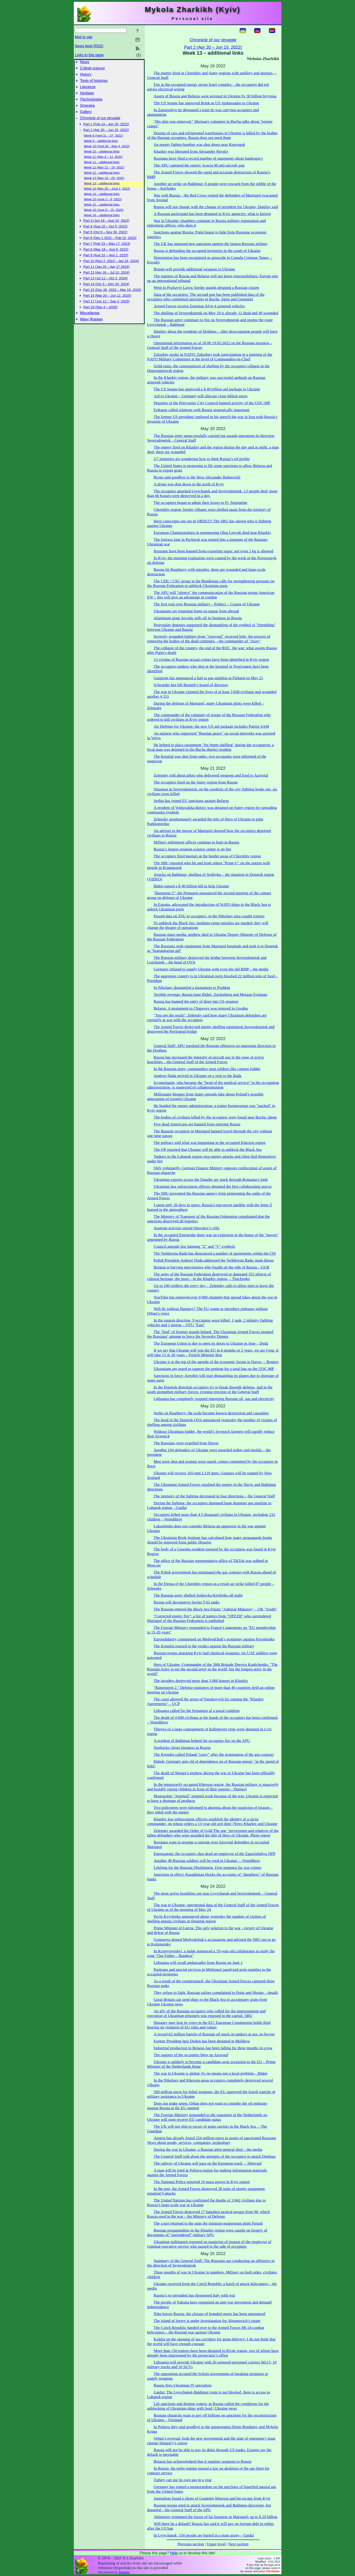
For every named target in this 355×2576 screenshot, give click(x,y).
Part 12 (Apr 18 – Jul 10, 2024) (106, 288)
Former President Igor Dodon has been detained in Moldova (202, 2041)
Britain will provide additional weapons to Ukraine (194, 269)
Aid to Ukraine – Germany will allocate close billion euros (201, 396)
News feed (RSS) (89, 46)
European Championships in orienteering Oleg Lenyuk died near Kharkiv (212, 532)
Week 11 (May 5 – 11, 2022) (103, 165)
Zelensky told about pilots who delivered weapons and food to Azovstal (211, 775)
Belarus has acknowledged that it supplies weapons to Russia (202, 2461)
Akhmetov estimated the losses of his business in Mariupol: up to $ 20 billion (215, 2517)
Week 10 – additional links (102, 160)
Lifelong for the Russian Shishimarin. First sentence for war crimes (207, 1867)
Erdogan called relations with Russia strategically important (201, 410)
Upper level (216, 2544)
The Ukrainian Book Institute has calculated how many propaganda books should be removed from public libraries (209, 1539)
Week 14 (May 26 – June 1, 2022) (107, 197)
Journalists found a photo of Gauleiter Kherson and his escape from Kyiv (212, 2498)
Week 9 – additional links (101, 149)
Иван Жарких (91, 340)
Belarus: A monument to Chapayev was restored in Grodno (201, 1008)
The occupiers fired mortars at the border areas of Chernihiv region (207, 856)
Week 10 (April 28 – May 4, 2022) (107, 154)
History (86, 76)
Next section (238, 2544)
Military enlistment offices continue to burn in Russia (196, 842)
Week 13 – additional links (102, 191)
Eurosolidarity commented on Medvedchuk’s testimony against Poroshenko (214, 1639)
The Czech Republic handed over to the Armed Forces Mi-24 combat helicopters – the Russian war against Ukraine (205, 2329)
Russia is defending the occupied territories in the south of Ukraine (207, 250)
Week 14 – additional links (102, 202)
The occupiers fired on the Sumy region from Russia (196, 782)
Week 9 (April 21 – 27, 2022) (103, 144)
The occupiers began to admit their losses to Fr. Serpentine (200, 502)
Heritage (87, 97)
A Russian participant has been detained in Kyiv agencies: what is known (212, 214)
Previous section (191, 2544)
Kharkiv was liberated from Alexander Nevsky (191, 151)
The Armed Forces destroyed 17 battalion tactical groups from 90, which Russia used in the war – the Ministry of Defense (208, 2214)
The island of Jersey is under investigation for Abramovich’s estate (207, 2321)
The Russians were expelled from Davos (186, 1443)
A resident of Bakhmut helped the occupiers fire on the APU (202, 1740)
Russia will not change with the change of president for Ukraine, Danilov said (216, 207)
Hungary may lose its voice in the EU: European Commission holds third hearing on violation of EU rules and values (209, 2024)
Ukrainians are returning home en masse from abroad (196, 611)
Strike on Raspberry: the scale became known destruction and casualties (211, 1413)
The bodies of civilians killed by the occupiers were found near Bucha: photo (215, 1117)
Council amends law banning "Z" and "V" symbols (194, 1246)
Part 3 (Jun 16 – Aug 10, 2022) (106, 229)
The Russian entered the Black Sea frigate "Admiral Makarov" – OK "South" (215, 1609)
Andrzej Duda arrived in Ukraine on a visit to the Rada (197, 1076)
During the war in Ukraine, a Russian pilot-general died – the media (208, 2149)
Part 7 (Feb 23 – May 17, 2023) (106, 255)
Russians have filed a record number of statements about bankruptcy (208, 158)
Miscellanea (89, 333)
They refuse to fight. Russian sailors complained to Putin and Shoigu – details (216, 1992)
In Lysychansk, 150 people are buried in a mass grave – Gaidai (204, 2535)
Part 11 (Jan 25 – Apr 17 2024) (106, 281)
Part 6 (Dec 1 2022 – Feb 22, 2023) (110, 249)
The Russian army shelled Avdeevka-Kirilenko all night (198, 1595)
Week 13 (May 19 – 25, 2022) (104, 186)
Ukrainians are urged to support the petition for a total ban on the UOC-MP (214, 1369)
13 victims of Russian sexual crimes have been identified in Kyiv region (211, 659)
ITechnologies (91, 104)
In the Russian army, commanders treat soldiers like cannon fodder (207, 1069)
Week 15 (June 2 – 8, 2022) (103, 207)
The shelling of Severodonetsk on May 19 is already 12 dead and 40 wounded (216, 313)
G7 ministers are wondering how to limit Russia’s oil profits (202, 459)
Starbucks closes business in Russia (182, 1747)
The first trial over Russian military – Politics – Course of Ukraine (207, 604)
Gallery (86, 118)
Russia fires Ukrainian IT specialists (183, 2385)
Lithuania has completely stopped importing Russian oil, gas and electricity (214, 1399)
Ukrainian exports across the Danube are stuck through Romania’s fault (211, 1179)
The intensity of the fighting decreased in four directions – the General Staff (214, 1496)
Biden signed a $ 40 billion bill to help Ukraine (191, 886)
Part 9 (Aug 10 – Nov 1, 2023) (105, 268)
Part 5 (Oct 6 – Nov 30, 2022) (105, 242)
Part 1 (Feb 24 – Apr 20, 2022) (106, 132)
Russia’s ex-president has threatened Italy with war (194, 2295)
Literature (88, 90)
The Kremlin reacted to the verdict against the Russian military (204, 1646)
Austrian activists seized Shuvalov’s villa (186, 1228)
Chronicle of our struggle (100, 125)
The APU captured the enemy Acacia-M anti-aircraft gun (199, 165)
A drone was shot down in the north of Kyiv (189, 484)
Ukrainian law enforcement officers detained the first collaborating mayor (213, 1186)
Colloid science (92, 70)
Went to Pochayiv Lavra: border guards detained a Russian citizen (206, 287)
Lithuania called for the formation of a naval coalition (196, 1710)
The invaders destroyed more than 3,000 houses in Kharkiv (201, 1680)
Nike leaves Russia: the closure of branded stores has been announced (209, 2314)
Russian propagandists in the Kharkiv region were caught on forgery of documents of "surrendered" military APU (207, 2232)
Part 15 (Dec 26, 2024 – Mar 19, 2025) (112, 307)
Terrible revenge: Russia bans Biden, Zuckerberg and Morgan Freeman (210, 994)
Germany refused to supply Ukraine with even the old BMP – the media (211, 969)
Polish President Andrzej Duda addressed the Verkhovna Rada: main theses (214, 1260)
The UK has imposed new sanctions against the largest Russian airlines (210, 244)
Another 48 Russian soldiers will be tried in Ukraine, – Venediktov (207, 1860)
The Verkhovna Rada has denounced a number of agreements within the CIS (215, 1253)
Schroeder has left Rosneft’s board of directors (191, 685)
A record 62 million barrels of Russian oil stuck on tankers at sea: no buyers (214, 2034)
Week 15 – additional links (102, 213)
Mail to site (83, 37)
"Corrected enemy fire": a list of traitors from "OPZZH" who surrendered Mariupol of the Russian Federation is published (209, 1618)
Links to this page (89, 55)
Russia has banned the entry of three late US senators (196, 1001)
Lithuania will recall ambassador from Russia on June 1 (198, 1962)
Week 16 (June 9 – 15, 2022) (104, 218)
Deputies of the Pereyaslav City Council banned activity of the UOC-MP (212, 403)
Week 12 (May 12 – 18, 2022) (104, 175)
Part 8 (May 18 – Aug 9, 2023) (105, 262)
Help (174, 2553)
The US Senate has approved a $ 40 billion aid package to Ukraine (207, 389)
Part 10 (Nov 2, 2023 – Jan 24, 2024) (111, 275)
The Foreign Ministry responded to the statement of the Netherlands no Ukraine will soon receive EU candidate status (207, 2117)
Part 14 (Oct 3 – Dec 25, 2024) (106, 300)
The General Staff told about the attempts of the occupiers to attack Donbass (215, 2156)
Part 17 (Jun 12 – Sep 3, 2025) (106, 320)
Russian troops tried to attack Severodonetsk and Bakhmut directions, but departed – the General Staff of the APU (209, 2507)
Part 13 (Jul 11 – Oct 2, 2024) (105, 294)
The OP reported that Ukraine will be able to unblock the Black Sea (208, 1149)
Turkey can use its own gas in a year (183, 2480)
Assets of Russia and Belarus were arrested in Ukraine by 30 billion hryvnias (215, 96)
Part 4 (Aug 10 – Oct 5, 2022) (105, 236)
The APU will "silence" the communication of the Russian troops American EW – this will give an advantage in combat (210, 594)
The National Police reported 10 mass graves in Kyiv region (202, 2182)
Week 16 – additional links (102, 223)
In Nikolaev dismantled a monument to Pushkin (192, 987)
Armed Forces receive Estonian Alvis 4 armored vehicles (199, 306)
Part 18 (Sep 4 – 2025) (100, 326)
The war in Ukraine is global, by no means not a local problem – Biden (210, 2073)
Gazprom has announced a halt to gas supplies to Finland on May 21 (208, 678)
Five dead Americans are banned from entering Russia (197, 1124)
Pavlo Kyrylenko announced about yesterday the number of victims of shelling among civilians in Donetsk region (206, 1918)
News (84, 63)
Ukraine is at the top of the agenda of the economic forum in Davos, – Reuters (216, 1362)
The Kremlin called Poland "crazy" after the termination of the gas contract (214, 1754)
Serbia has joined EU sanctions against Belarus (191, 801)
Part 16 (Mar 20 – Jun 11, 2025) (107, 313)
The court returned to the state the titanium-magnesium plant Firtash (208, 2223)
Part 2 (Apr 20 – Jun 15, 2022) (106, 138)
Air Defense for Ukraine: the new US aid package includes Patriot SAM (211, 726)
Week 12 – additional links (102, 181)
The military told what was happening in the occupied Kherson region (210, 1142)
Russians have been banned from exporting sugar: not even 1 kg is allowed (213, 551)
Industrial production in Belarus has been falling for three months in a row (213, 2048)
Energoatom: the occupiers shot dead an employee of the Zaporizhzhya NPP (214, 1854)
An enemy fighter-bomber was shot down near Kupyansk (199, 144)
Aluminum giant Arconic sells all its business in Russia (198, 618)
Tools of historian (94, 83)
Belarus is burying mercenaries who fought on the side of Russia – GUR (211, 1267)
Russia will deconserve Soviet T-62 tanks (186, 1602)
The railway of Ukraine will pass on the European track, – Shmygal (208, 2163)
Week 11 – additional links (102, 170)
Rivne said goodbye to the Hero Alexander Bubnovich (197, 477)
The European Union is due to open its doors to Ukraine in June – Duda (211, 1343)
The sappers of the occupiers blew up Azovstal (191, 2055)
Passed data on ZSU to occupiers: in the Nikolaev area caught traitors (209, 916)
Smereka (87, 111)
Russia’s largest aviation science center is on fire (192, 849)
